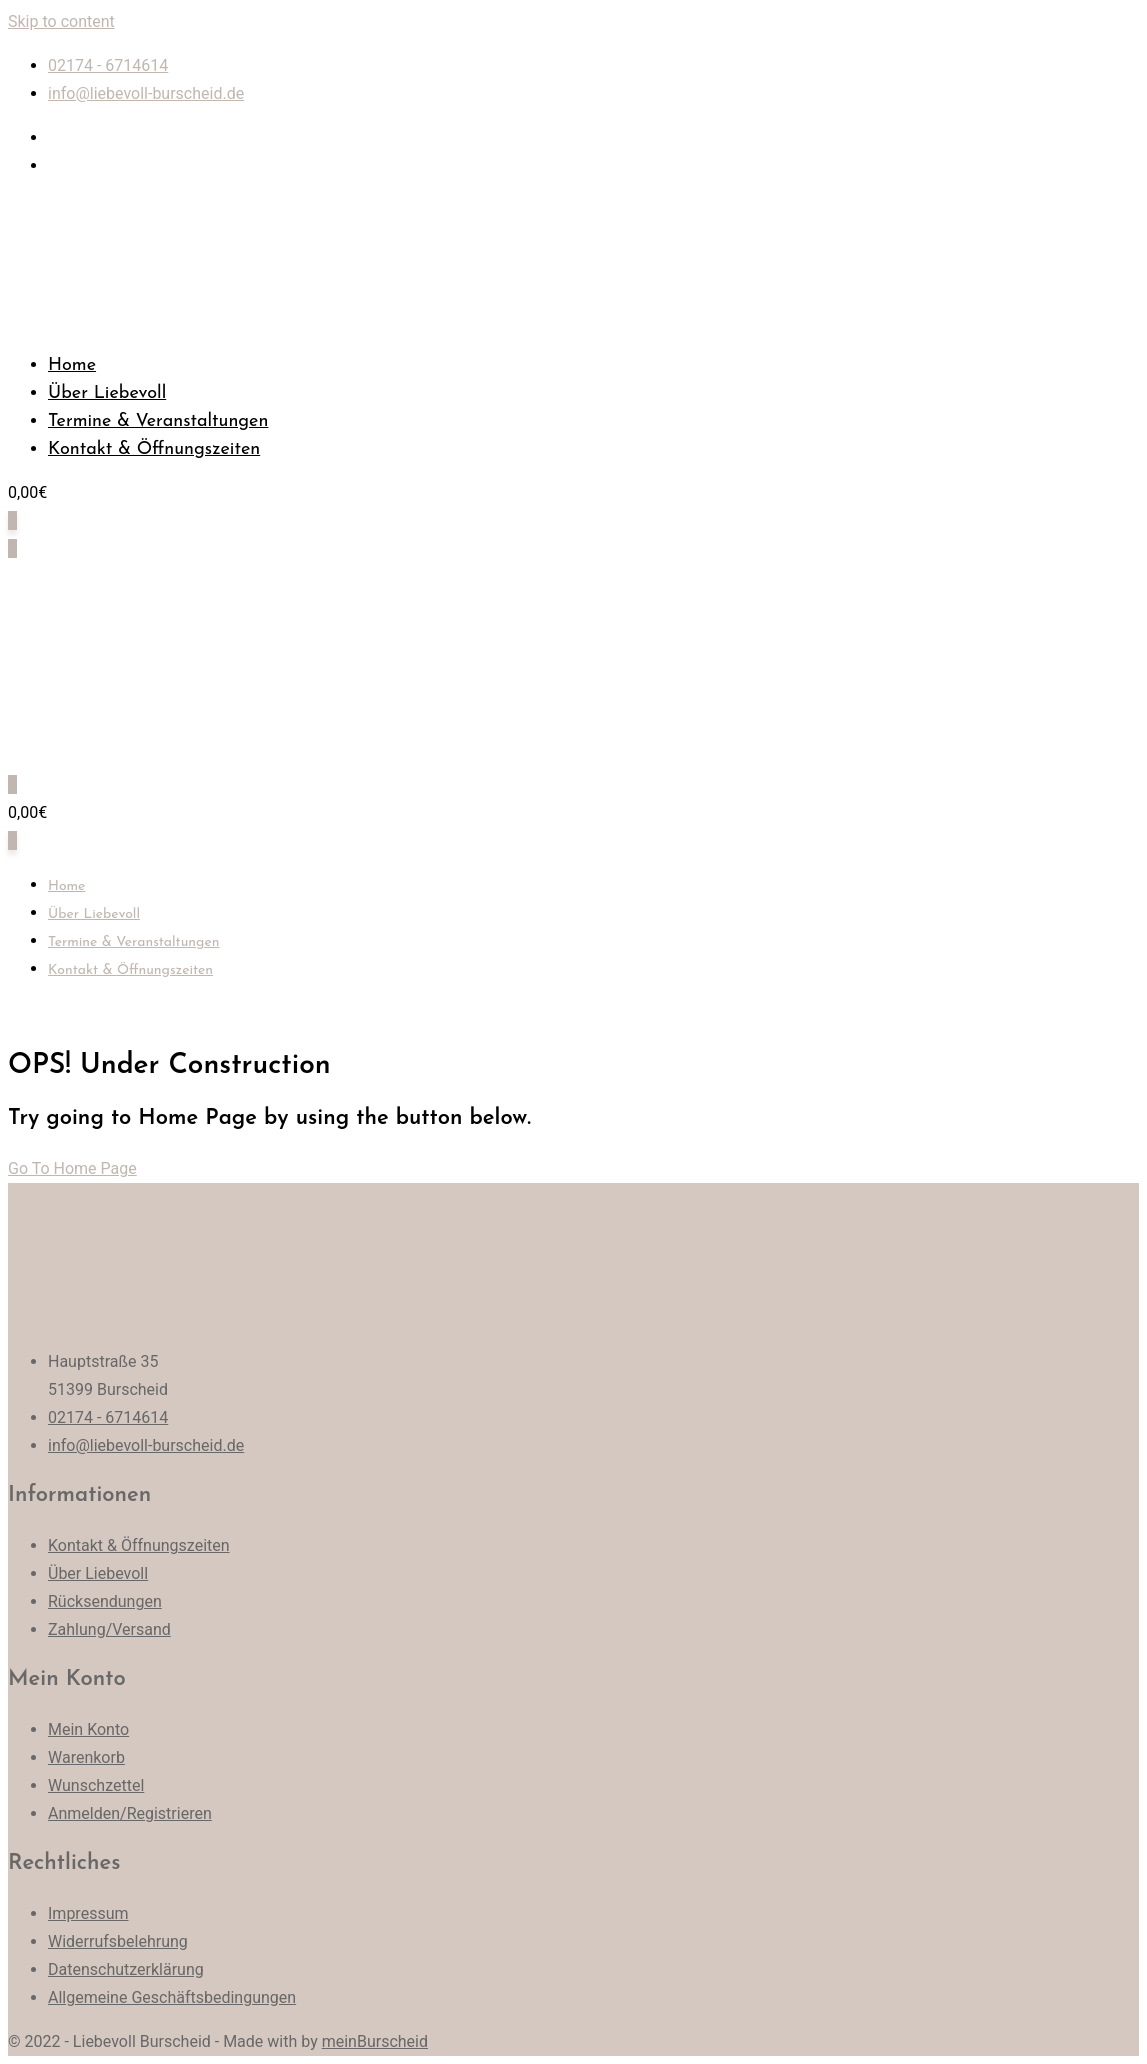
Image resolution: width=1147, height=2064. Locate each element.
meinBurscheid (375, 2041)
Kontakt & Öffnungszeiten (154, 449)
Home (72, 365)
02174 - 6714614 (108, 65)
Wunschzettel (96, 1785)
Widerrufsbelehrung (118, 1941)
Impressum (88, 1913)
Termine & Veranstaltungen (158, 421)
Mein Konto (88, 1729)
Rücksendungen (105, 1601)
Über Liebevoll (107, 393)
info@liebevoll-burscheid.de (146, 93)
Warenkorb (86, 1757)
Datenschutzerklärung (126, 1969)
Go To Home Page (72, 1168)
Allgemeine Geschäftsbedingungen (172, 1997)
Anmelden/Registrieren (130, 1813)
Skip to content (61, 21)
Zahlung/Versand (109, 1629)
